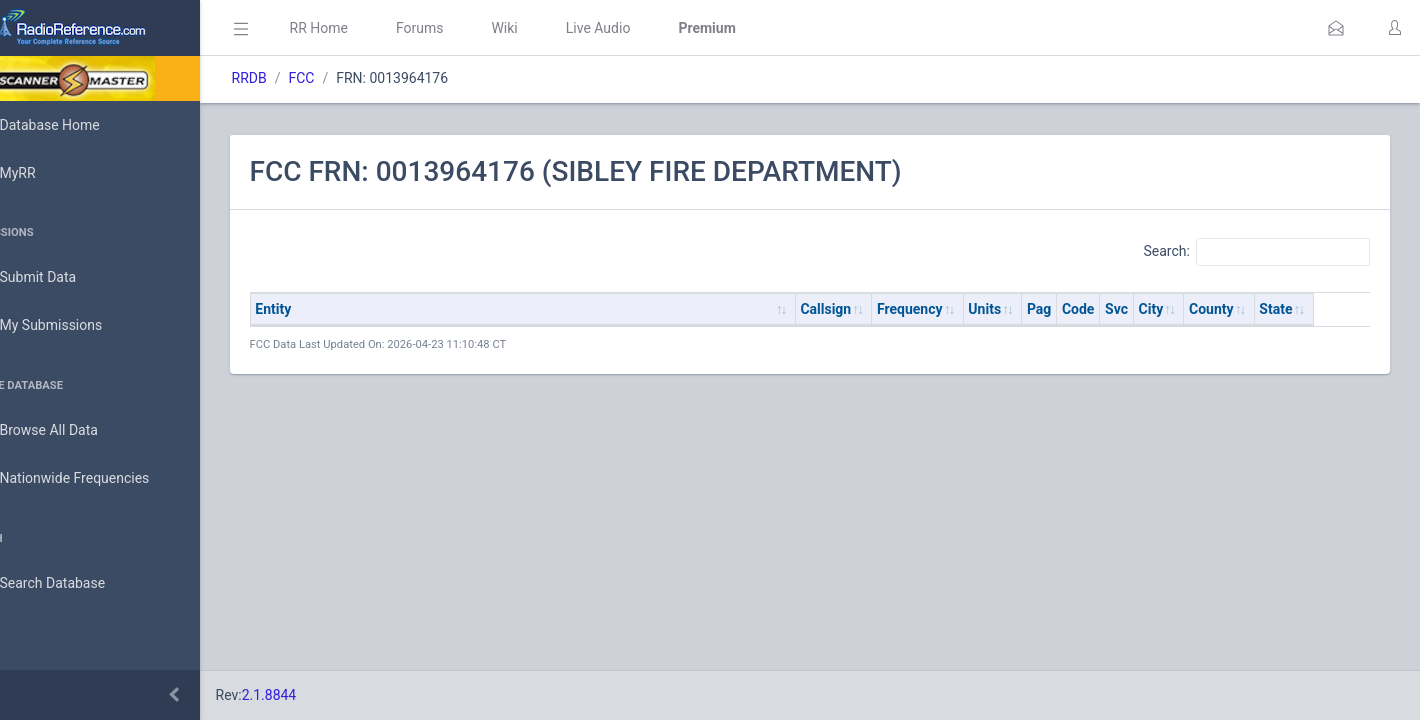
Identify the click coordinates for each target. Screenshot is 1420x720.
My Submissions (79, 326)
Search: (1256, 252)
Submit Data (66, 278)
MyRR (46, 173)
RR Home (375, 28)
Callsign (882, 309)
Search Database (81, 583)
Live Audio (654, 28)
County (1268, 309)
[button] (1336, 28)
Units (1041, 309)
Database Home (78, 125)
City (1207, 309)
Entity (330, 309)
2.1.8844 (325, 695)
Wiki (561, 28)
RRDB (305, 78)
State (1332, 309)
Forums (476, 28)
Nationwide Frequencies (103, 479)
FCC (358, 78)
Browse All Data (77, 431)
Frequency (967, 309)
